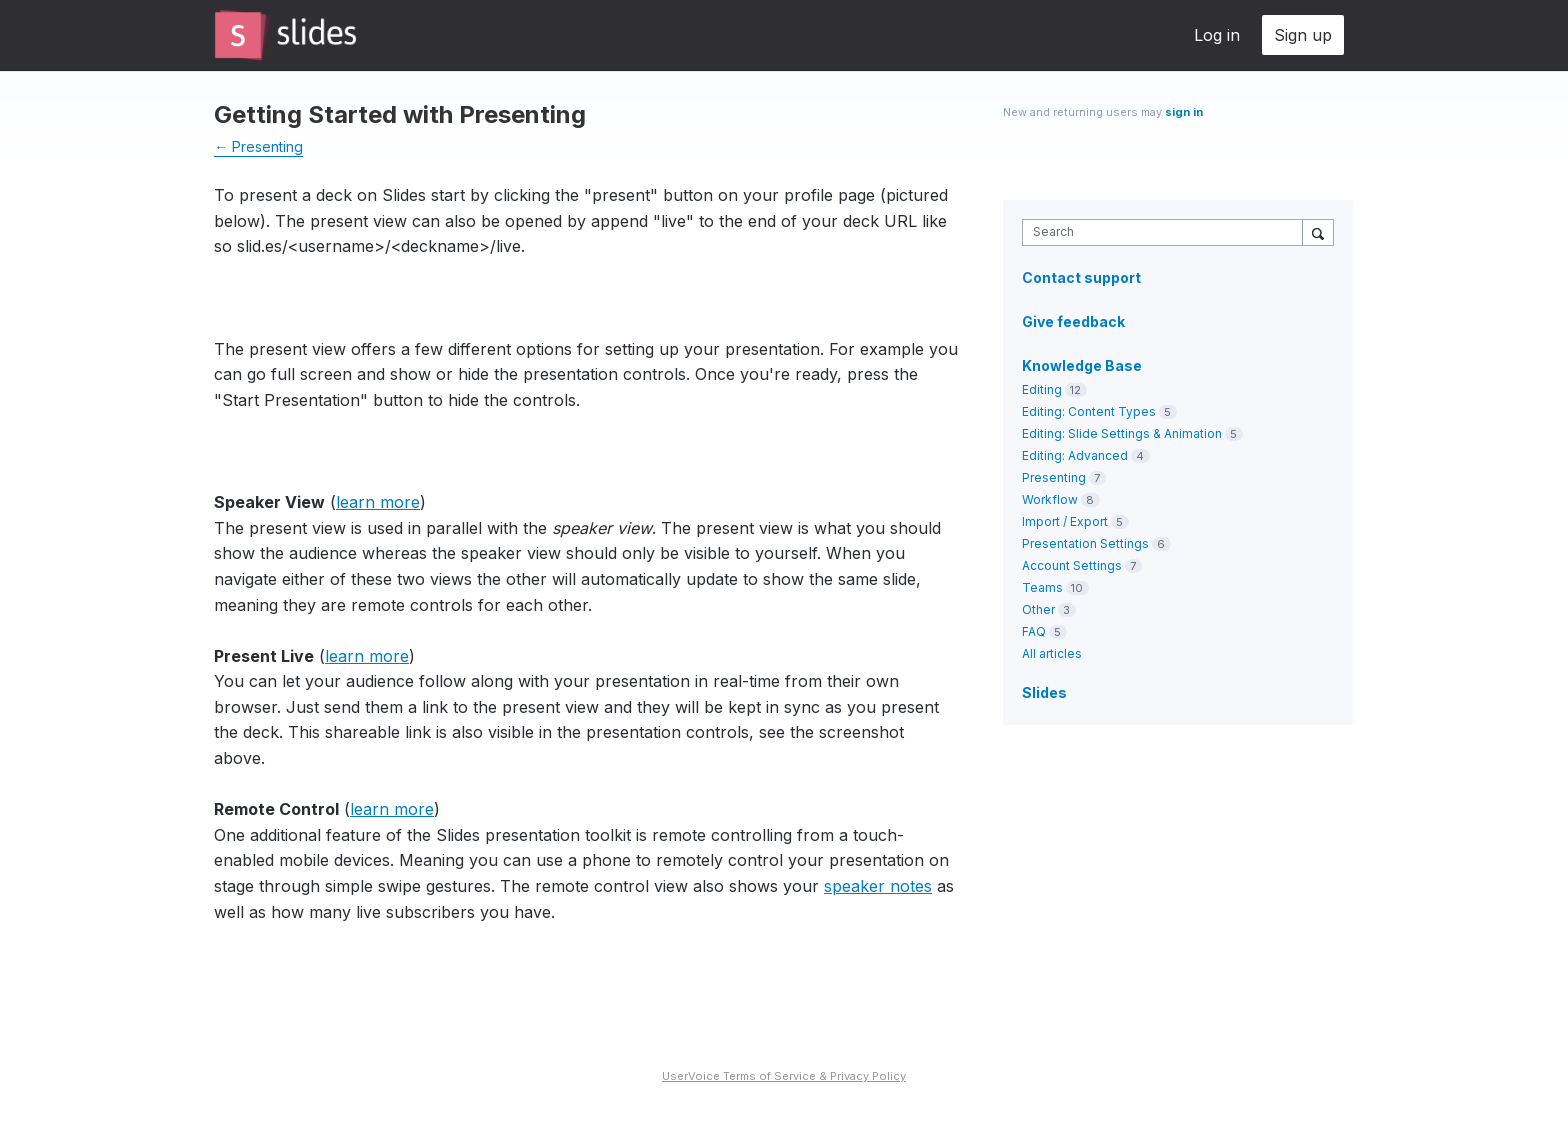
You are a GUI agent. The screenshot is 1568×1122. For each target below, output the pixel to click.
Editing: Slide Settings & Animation (1122, 433)
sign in (1184, 112)
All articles (1052, 653)
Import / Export (1065, 521)
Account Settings (1072, 565)
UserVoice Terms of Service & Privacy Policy (784, 1076)
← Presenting (258, 146)
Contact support (1081, 278)
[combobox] (1167, 232)
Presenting (1054, 477)
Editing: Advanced (1075, 455)
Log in (1217, 35)
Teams (1042, 587)
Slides (1044, 692)
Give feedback (1073, 321)
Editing (1042, 389)
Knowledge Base (1082, 365)
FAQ (1034, 631)
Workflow (1050, 499)
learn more (378, 502)
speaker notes (878, 886)
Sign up (1303, 35)
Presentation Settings (1085, 543)
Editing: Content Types (1089, 411)
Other (1038, 609)
